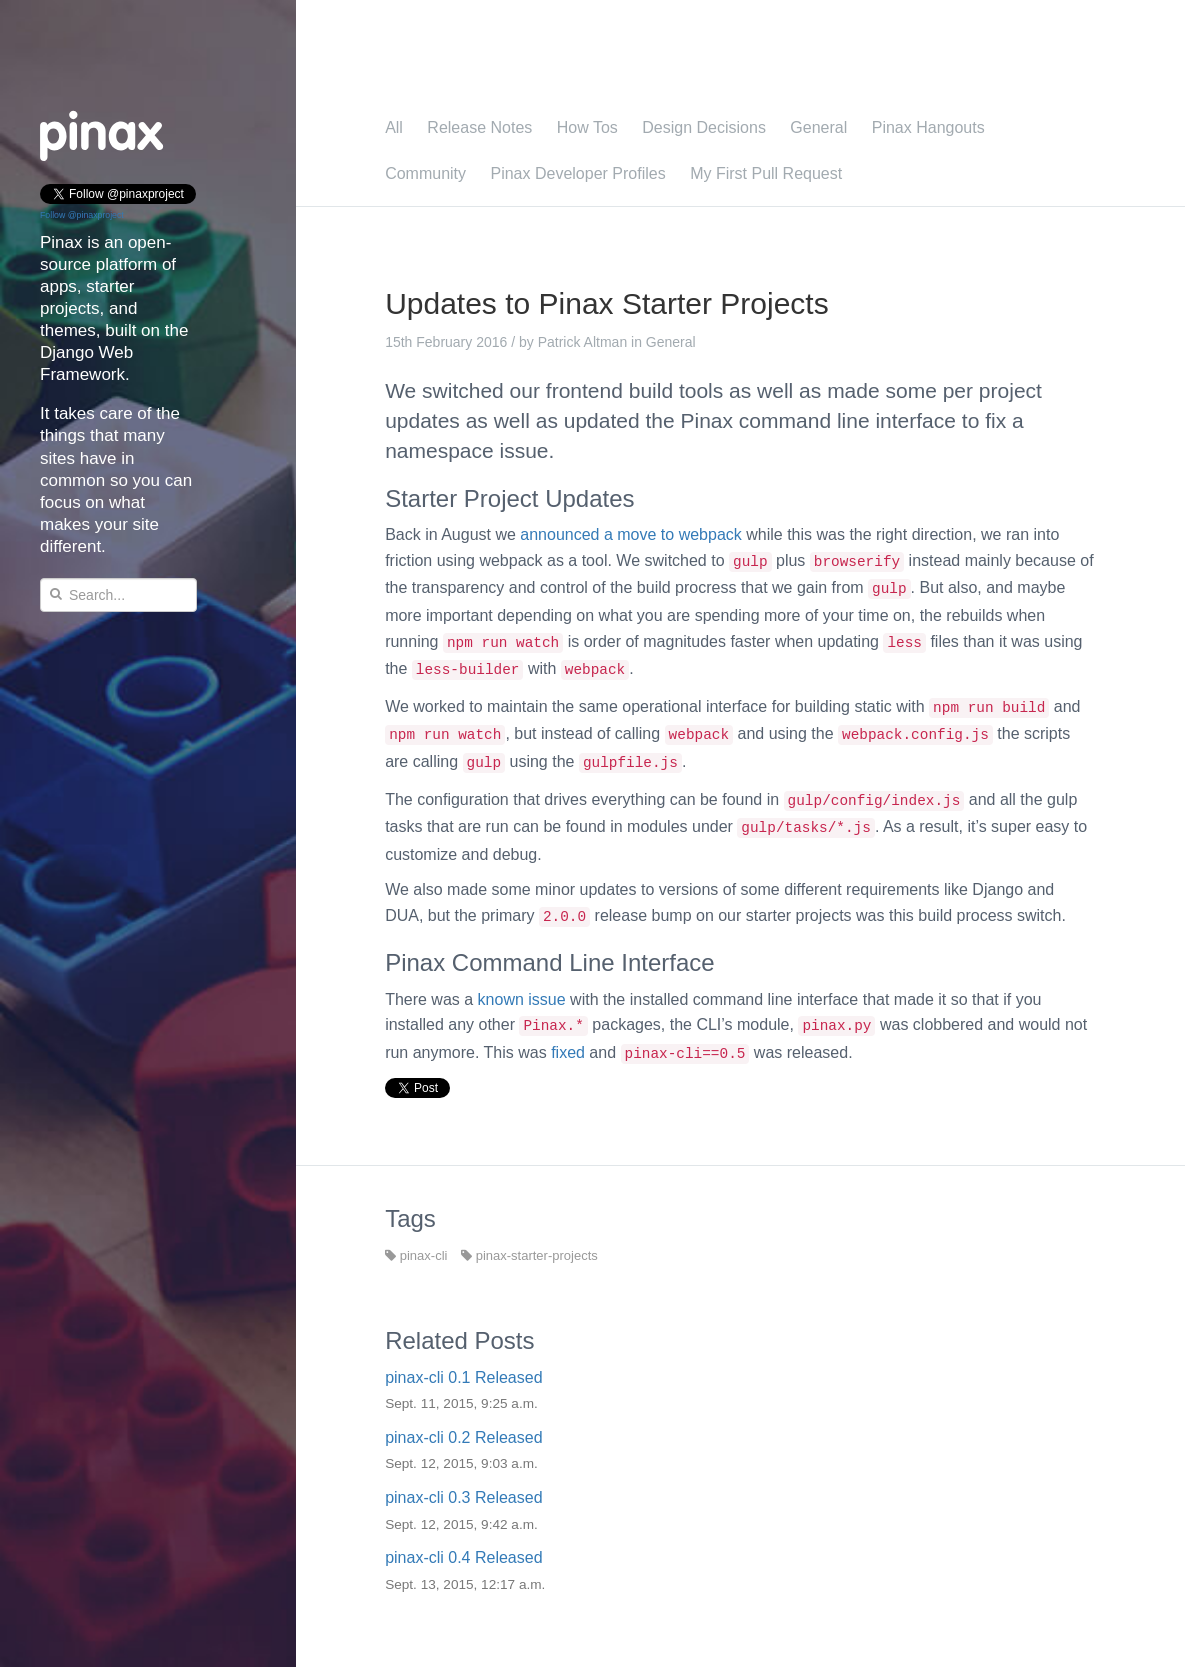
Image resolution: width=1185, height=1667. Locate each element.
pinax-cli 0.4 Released (463, 1557)
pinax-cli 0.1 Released (463, 1377)
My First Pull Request (766, 173)
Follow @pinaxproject (82, 215)
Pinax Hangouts (928, 127)
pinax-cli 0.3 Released (463, 1497)
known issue (522, 999)
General (818, 127)
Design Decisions (704, 127)
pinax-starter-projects (529, 1255)
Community (425, 173)
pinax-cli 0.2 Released (463, 1437)
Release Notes (479, 127)
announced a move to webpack (630, 534)
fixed (568, 1052)
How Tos (587, 127)
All (394, 127)
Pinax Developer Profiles (577, 173)
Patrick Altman (582, 342)
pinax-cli (416, 1255)
